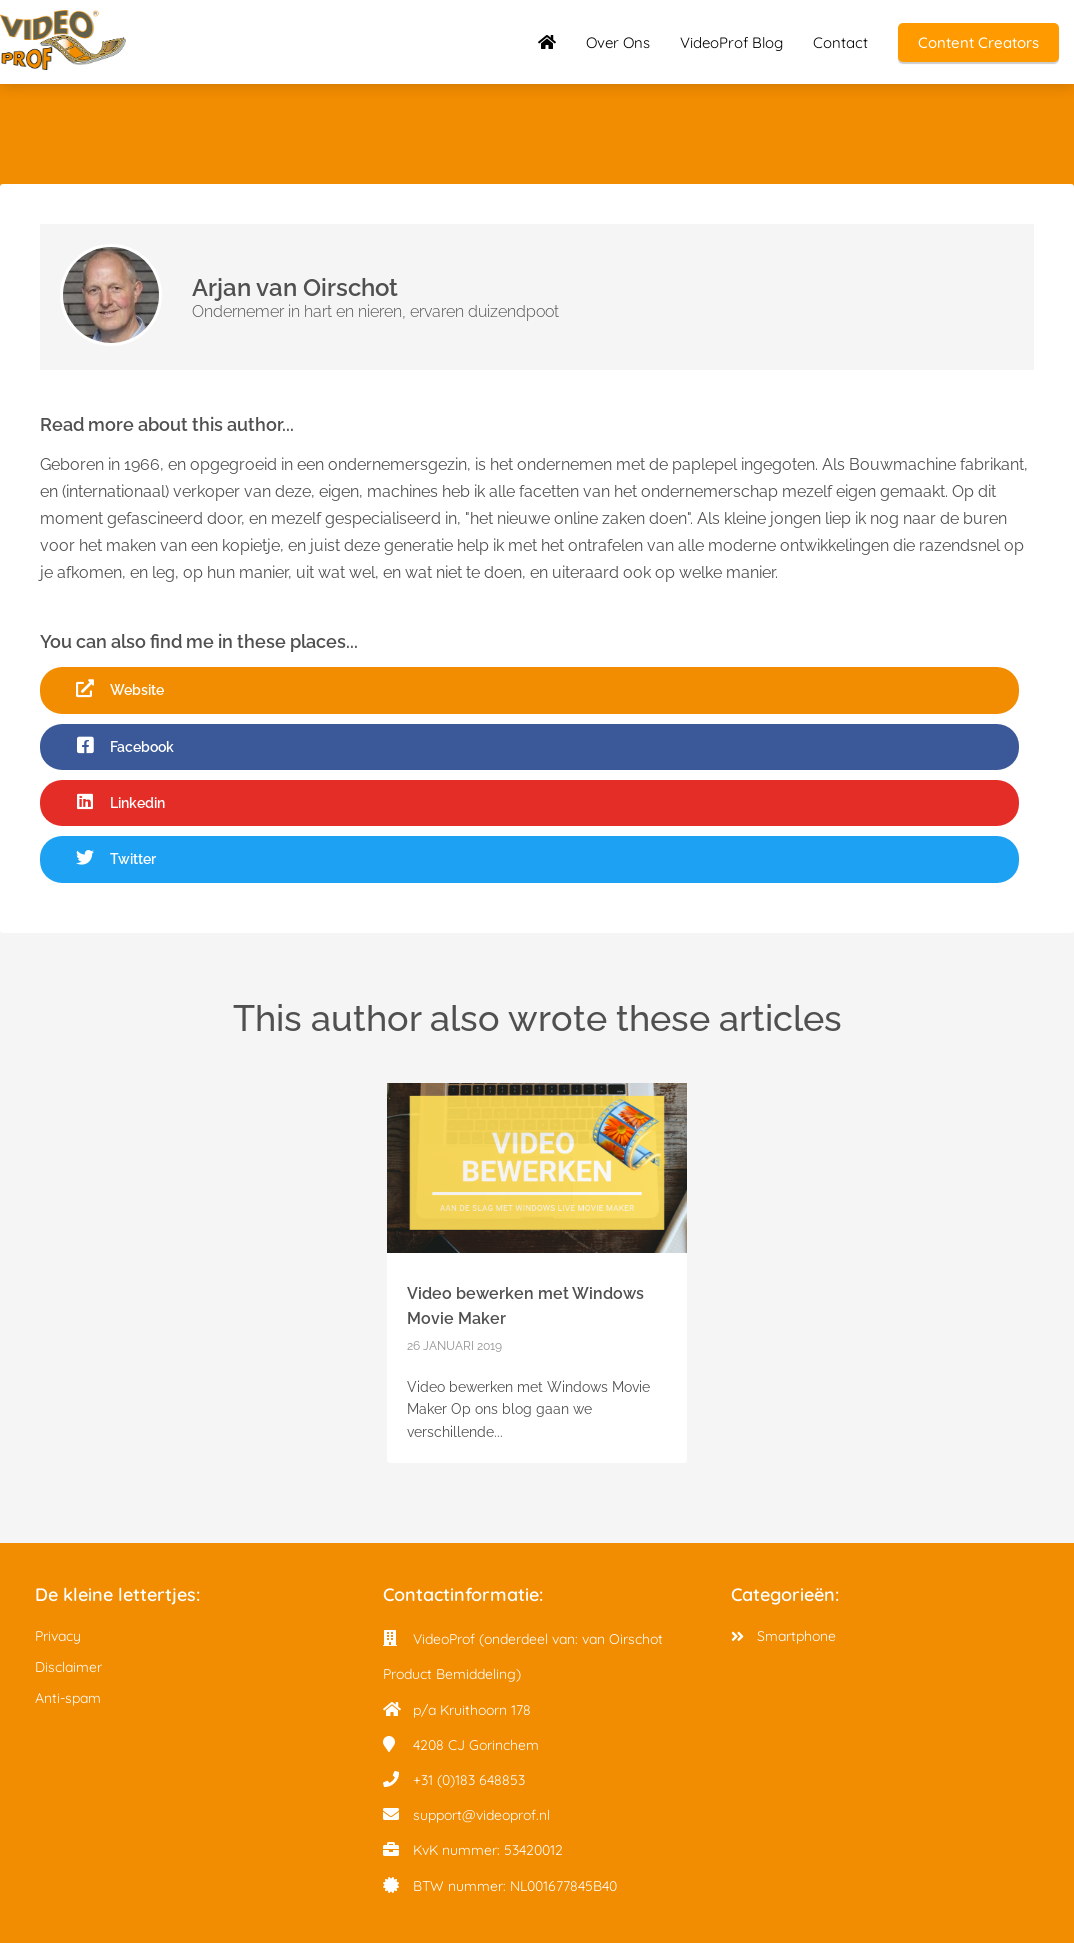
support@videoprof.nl (481, 1815)
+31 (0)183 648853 (469, 1780)
